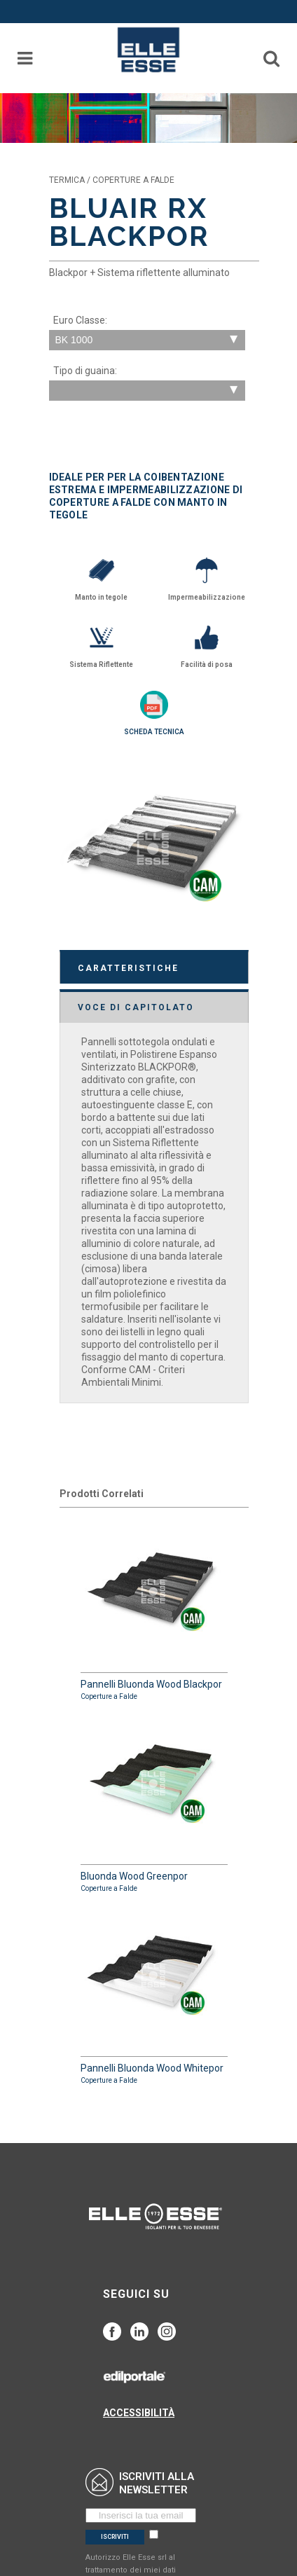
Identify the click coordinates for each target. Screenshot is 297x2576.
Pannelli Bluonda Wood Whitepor (154, 1994)
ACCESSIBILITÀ (138, 2412)
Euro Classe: (80, 320)
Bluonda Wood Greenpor (154, 1802)
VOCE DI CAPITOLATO (136, 1007)
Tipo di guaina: (85, 370)
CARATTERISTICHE (128, 968)
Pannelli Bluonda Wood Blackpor (154, 1610)
